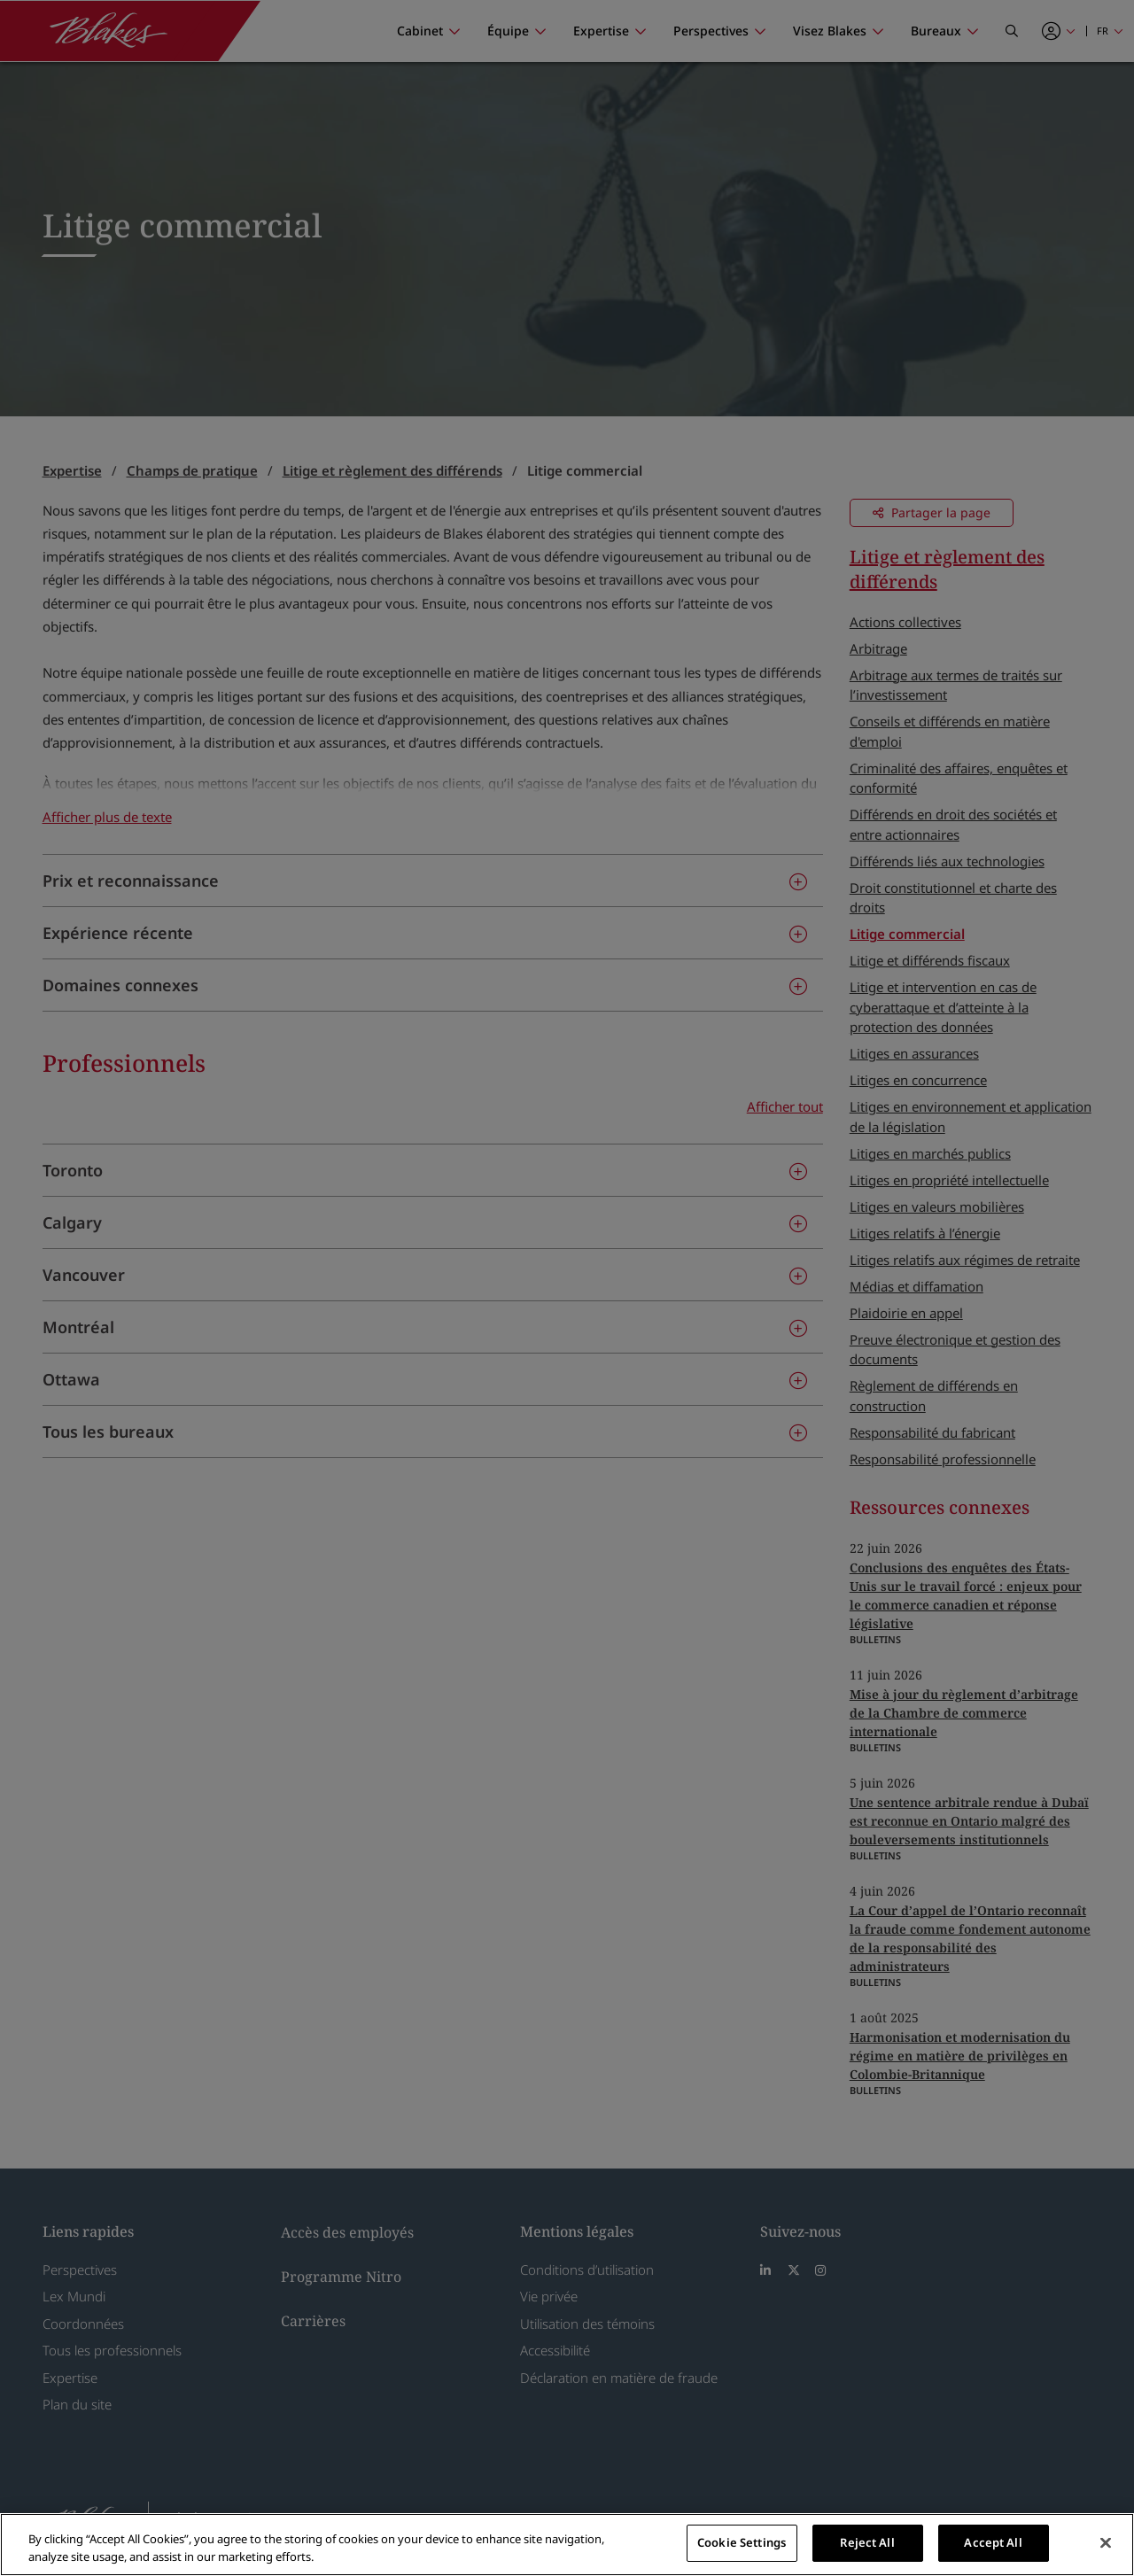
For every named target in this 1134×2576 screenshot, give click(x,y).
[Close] (1105, 2542)
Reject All (867, 2542)
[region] (567, 2544)
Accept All (992, 2542)
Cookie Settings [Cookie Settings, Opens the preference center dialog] (741, 2542)
